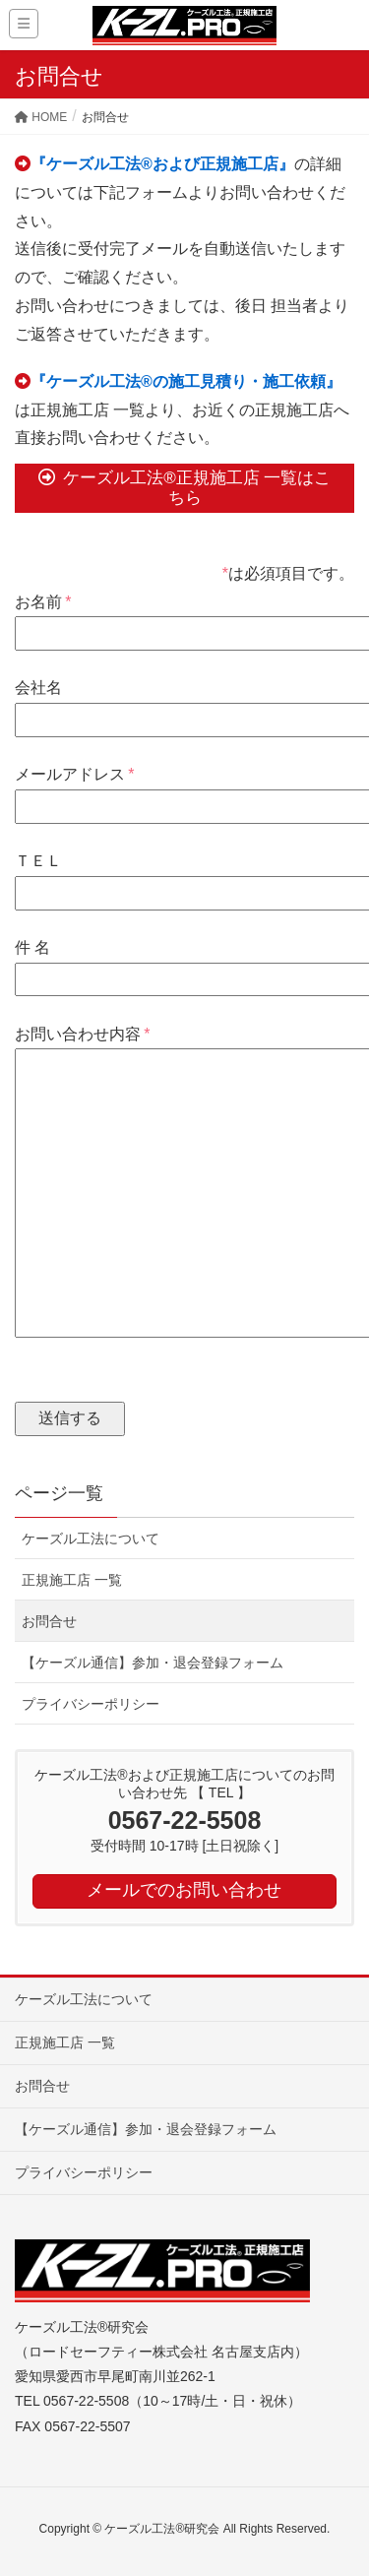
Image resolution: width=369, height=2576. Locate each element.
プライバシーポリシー (90, 1704)
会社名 (184, 703)
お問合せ (49, 1621)
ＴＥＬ (184, 876)
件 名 (184, 963)
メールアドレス (184, 790)
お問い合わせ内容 (184, 1184)
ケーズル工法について (90, 1538)
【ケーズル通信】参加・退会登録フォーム (152, 1662)
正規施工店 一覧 (72, 1580)
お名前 (184, 618)
